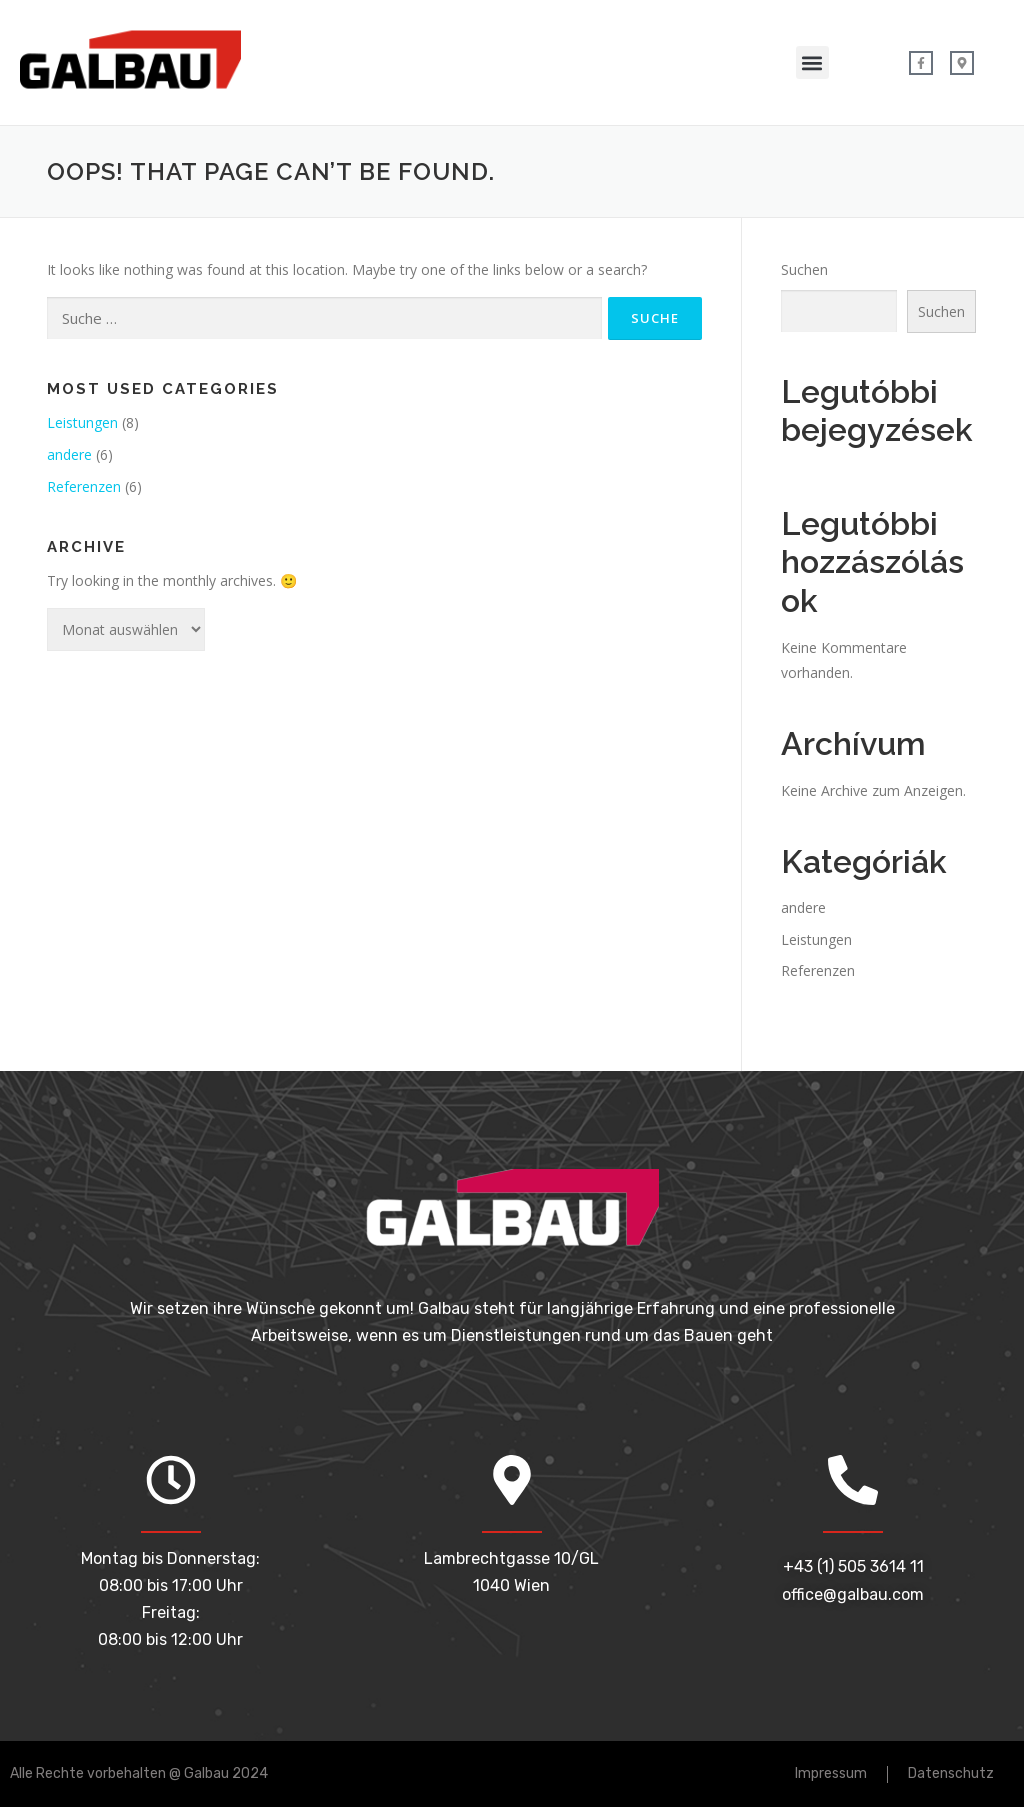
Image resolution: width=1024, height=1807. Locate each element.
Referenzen (84, 486)
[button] (812, 62)
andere (69, 454)
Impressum (831, 1773)
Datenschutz (951, 1773)
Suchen (804, 269)
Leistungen (82, 422)
